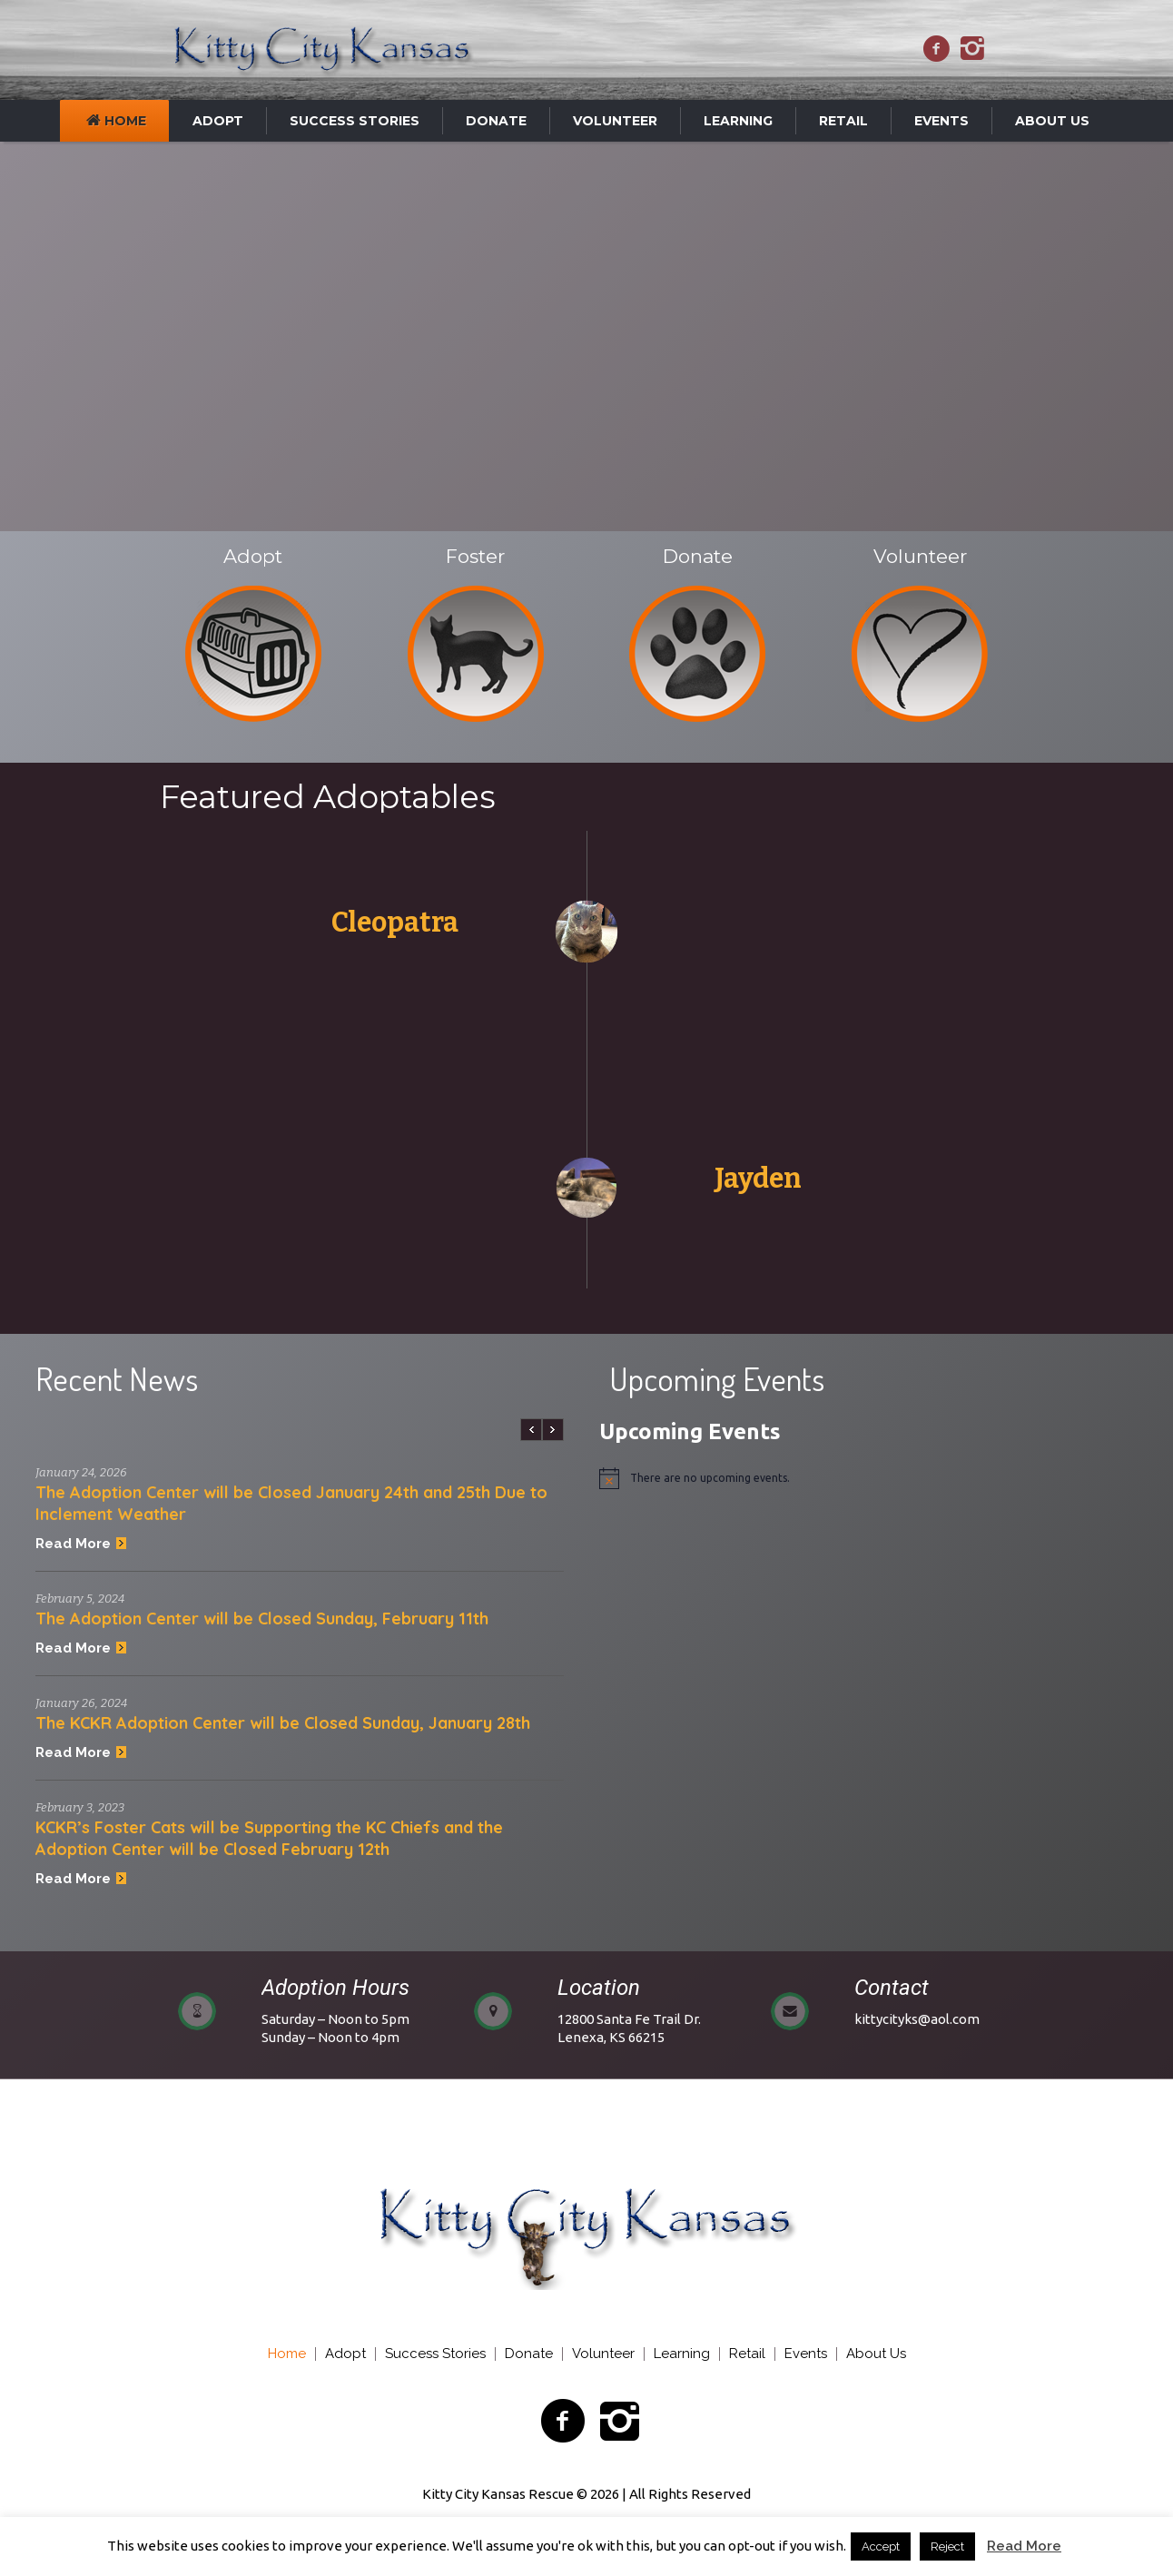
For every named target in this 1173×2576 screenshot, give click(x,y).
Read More (80, 1543)
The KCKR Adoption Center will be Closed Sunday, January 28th (282, 1722)
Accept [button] (881, 2546)
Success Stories (435, 2354)
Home (287, 2354)
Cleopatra (394, 922)
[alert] (873, 1478)
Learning (682, 2354)
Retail (747, 2354)
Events (805, 2354)
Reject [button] (947, 2546)
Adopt (345, 2354)
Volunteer (603, 2354)
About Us (876, 2354)
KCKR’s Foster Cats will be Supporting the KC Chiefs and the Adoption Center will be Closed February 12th (269, 1838)
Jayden (758, 1178)
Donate (529, 2354)
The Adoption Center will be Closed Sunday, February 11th (261, 1618)
